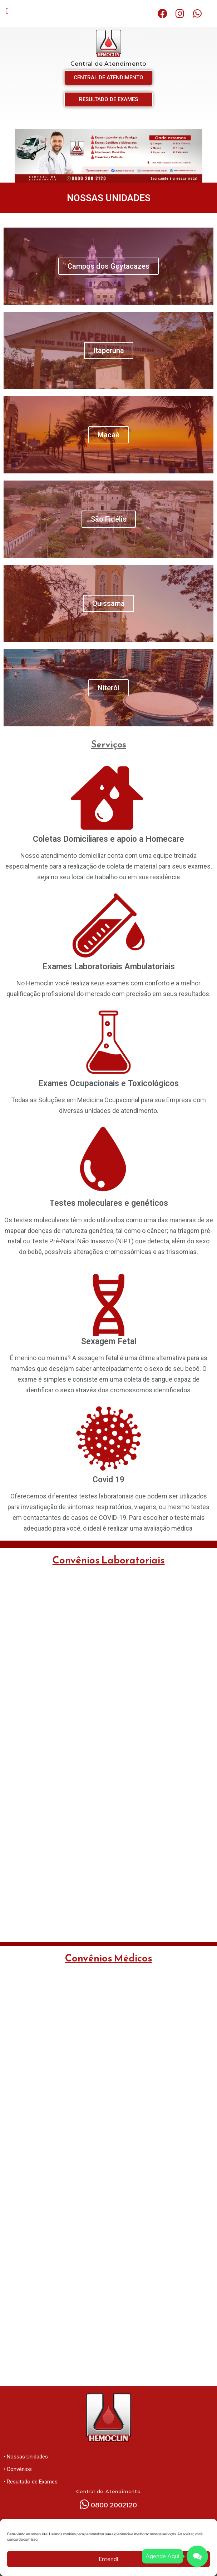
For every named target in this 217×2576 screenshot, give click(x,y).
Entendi (108, 2559)
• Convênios (18, 2469)
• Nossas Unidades (26, 2456)
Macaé (108, 435)
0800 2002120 (114, 2505)
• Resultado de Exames (31, 2481)
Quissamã (108, 603)
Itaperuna (108, 350)
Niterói (108, 687)
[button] (7, 11)
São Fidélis (109, 519)
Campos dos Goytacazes (108, 266)
